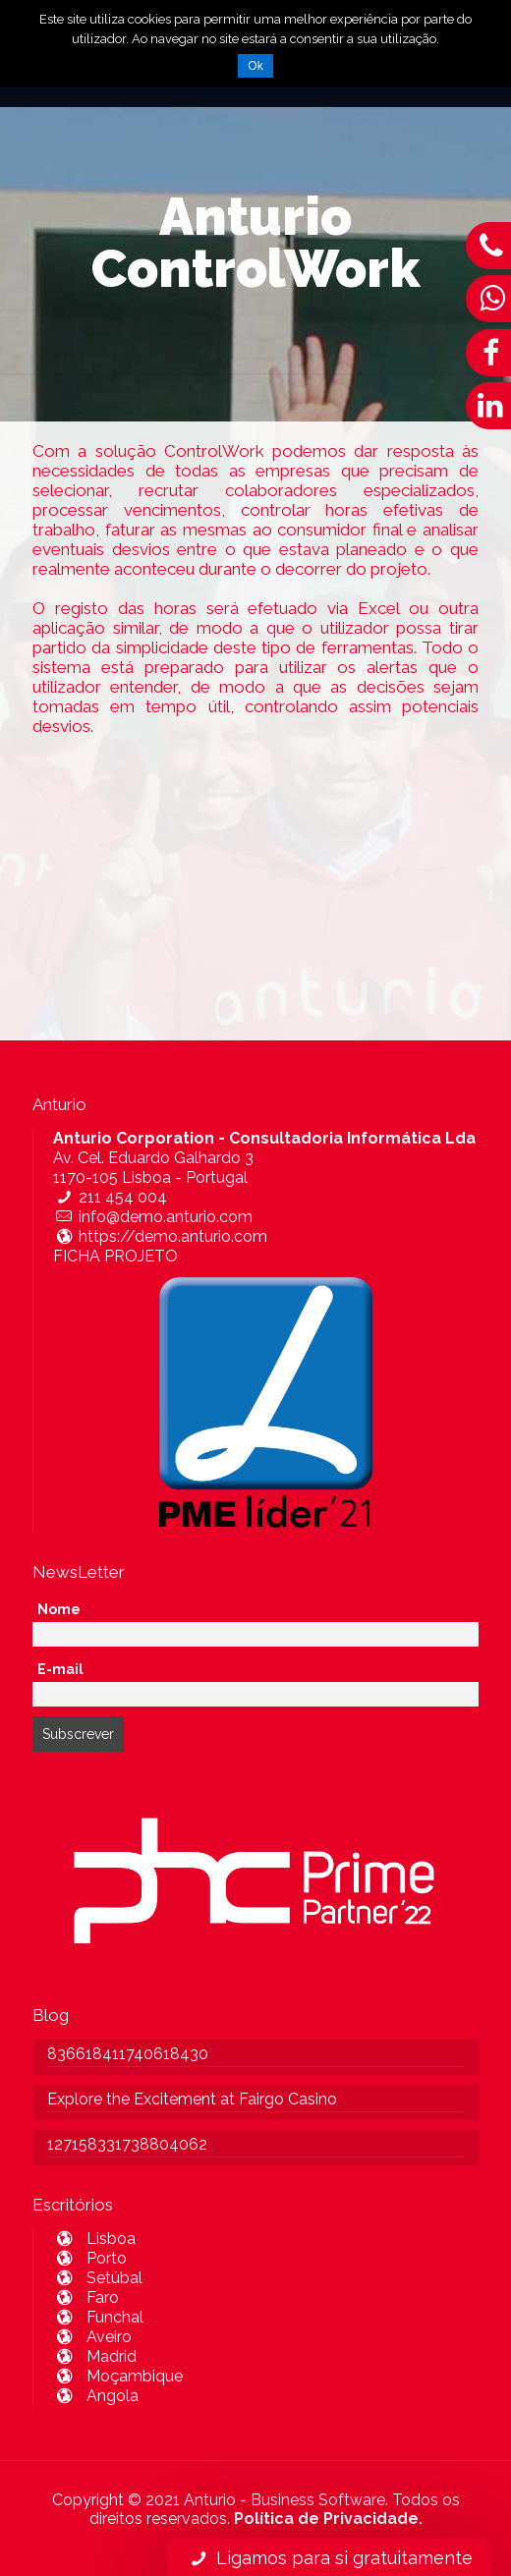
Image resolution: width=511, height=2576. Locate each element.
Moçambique (118, 2376)
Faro (86, 2297)
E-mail (60, 1669)
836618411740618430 (127, 2053)
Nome (59, 1609)
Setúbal (97, 2277)
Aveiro (92, 2336)
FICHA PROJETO (115, 1256)
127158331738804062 (127, 2144)
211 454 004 (110, 1197)
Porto (90, 2258)
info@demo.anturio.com (153, 1216)
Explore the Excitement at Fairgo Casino (192, 2099)
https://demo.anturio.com (160, 1236)
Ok (255, 66)
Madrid (95, 2356)
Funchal (98, 2317)
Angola (96, 2395)
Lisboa (94, 2238)
